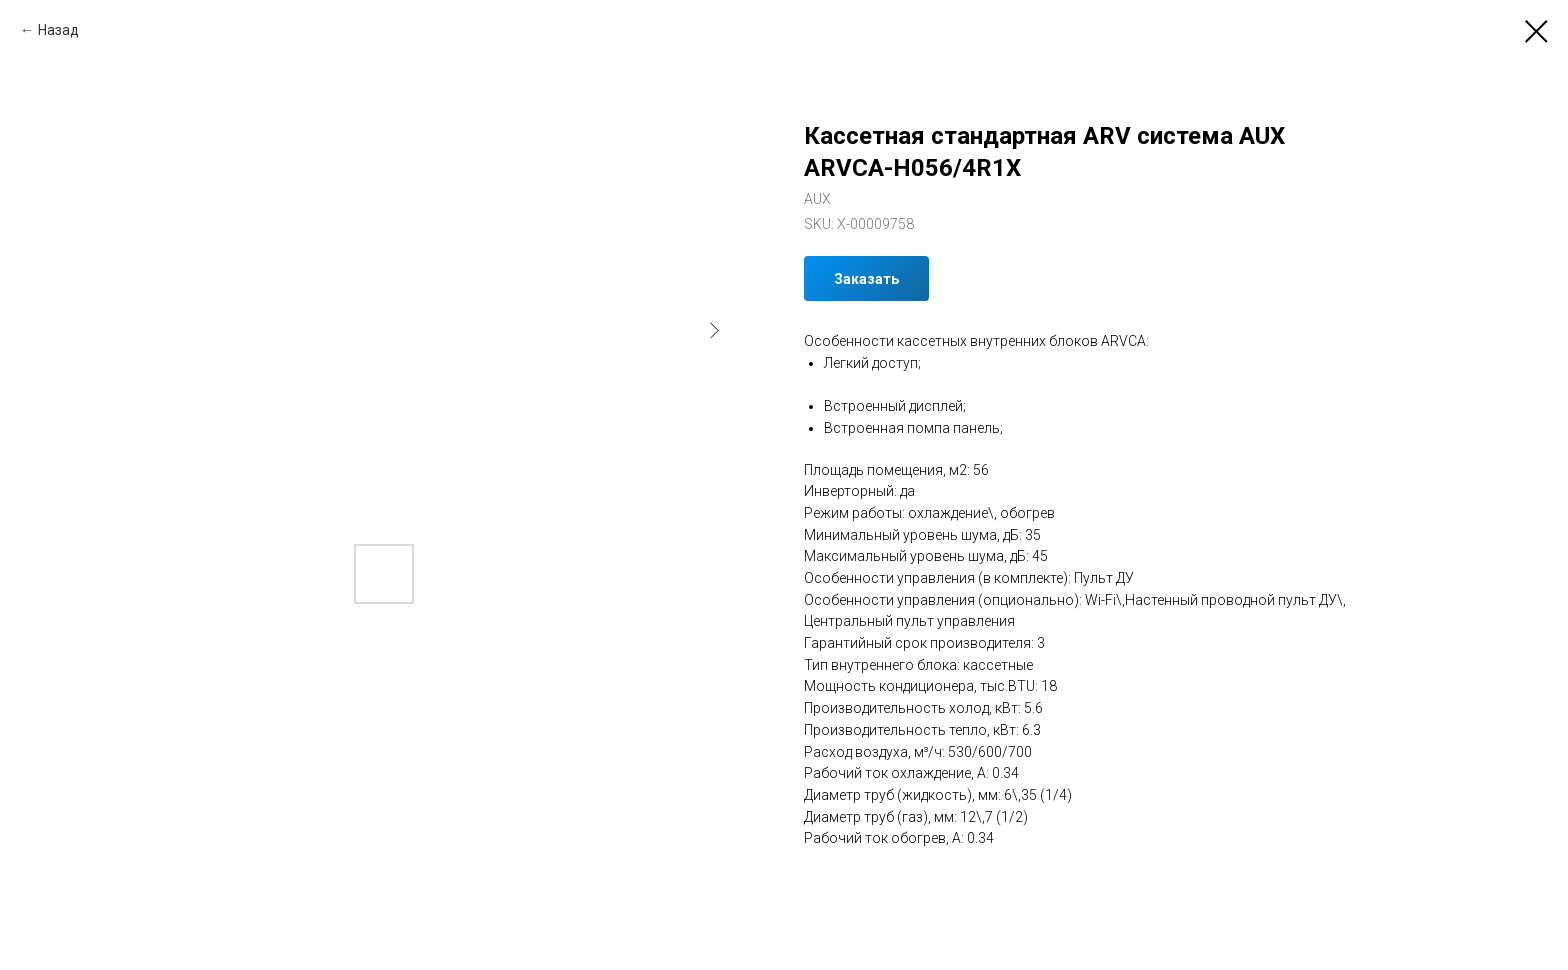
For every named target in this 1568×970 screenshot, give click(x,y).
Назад (58, 30)
